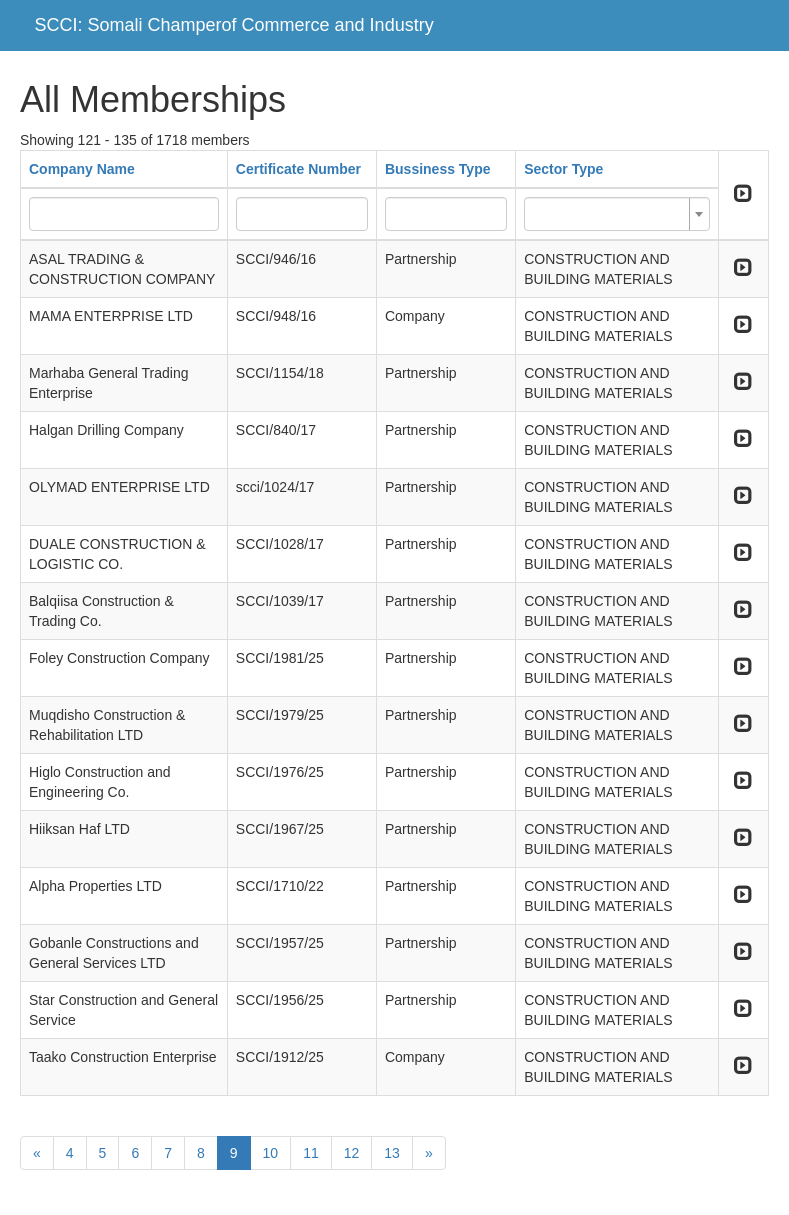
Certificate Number (298, 169)
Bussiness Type (438, 169)
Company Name (82, 169)
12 (352, 1153)
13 (392, 1153)
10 (271, 1153)
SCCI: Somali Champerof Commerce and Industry (234, 25)
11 (311, 1153)
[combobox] (616, 214)
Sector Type (563, 169)
